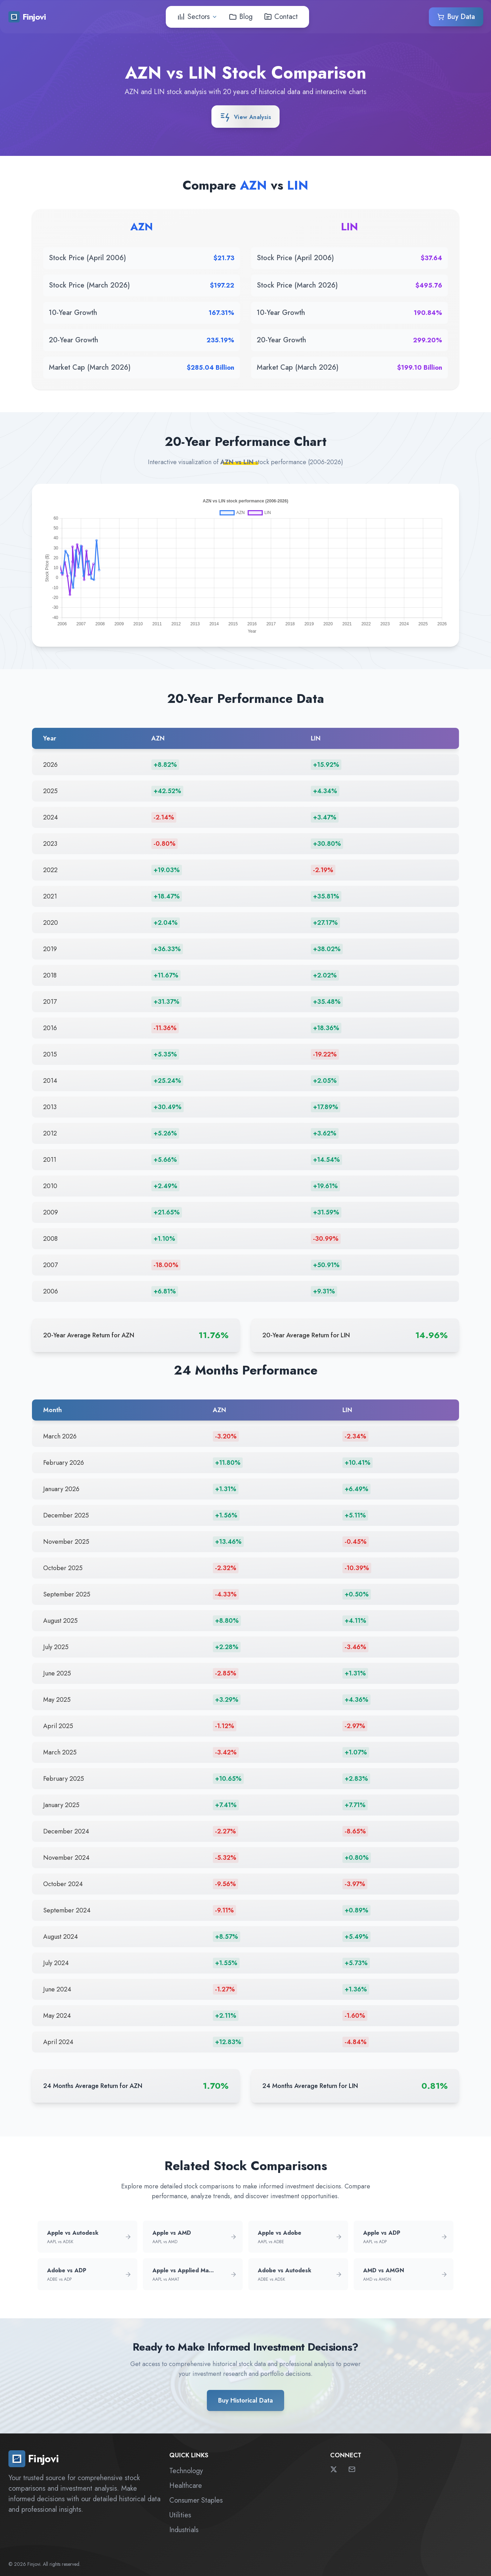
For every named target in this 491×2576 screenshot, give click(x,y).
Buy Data (456, 16)
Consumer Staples (196, 2500)
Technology (186, 2471)
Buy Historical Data (245, 2400)
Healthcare (185, 2486)
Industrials (183, 2530)
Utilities (180, 2515)
